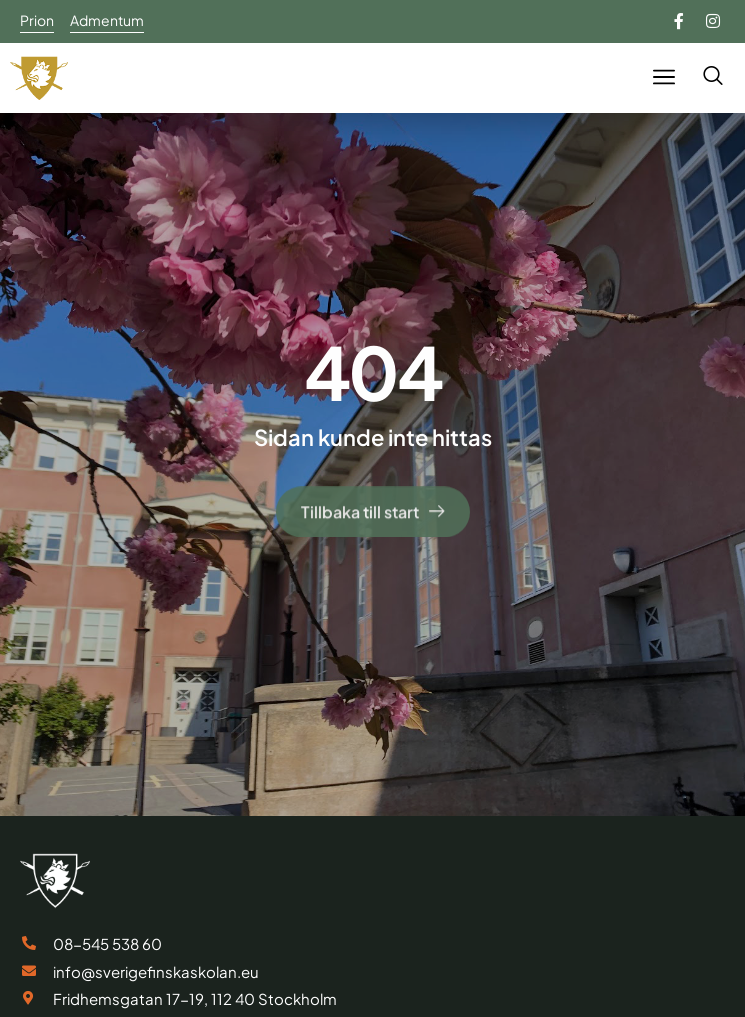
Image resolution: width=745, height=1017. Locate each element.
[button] (663, 77)
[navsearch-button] (712, 77)
